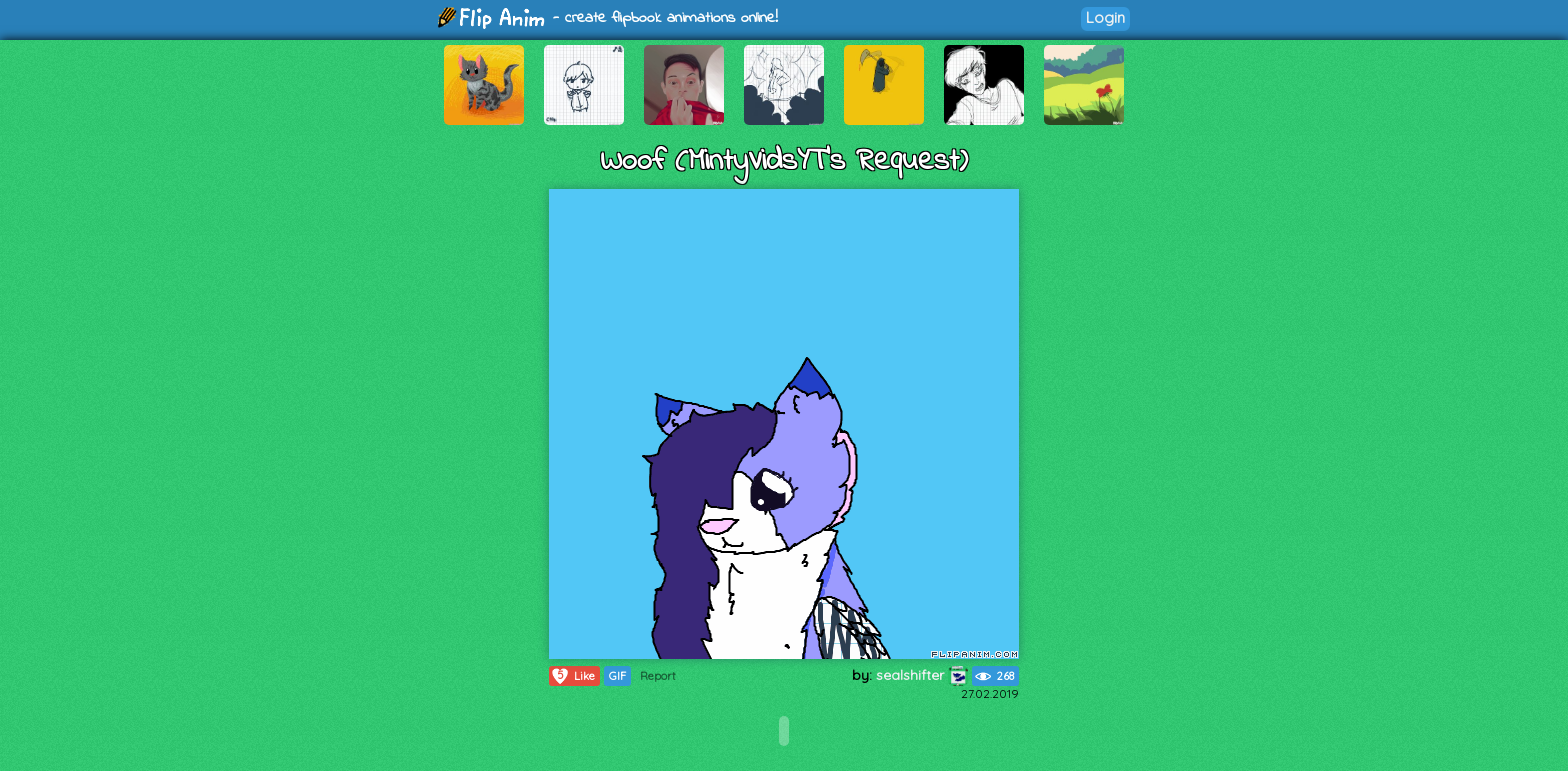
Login (1105, 17)
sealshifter (922, 675)
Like (572, 676)
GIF (617, 676)
